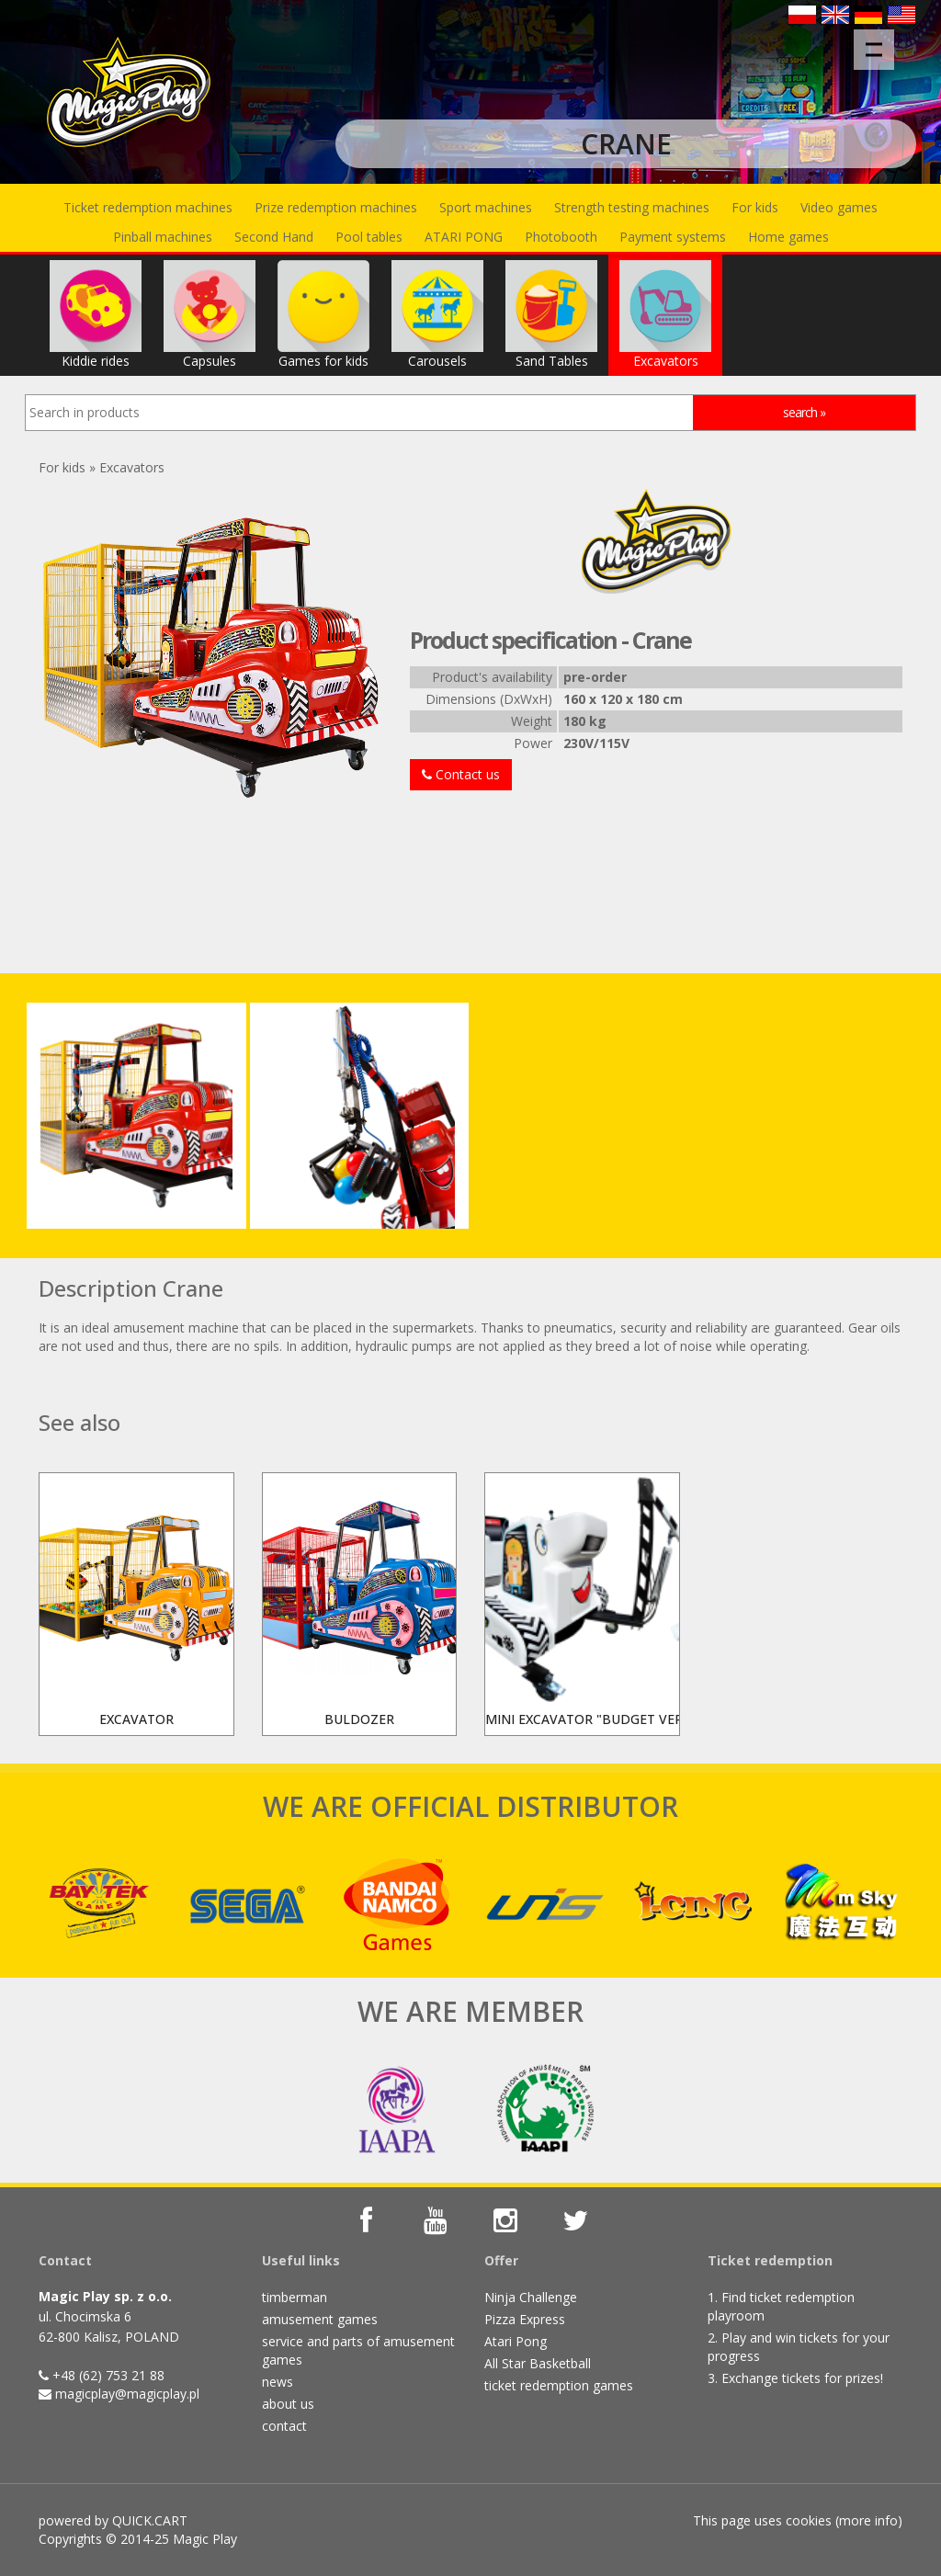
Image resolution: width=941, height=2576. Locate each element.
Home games (788, 236)
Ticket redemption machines (147, 207)
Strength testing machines (631, 207)
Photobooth (561, 236)
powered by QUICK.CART (113, 2520)
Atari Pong (515, 2341)
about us (288, 2403)
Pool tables (368, 236)
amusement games (320, 2319)
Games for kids (323, 314)
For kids (754, 207)
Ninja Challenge (530, 2297)
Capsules (209, 314)
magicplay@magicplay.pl (127, 2393)
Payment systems (672, 236)
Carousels (437, 314)
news (277, 2381)
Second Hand (273, 236)
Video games (839, 207)
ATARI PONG (464, 236)
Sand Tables (551, 314)
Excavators (665, 314)
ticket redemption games (558, 2385)
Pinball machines (162, 236)
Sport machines (485, 207)
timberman (294, 2297)
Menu (880, 40)
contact (284, 2425)
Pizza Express (524, 2319)
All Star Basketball (537, 2363)
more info (868, 2520)
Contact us (461, 774)
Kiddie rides (96, 314)
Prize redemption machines (336, 207)
